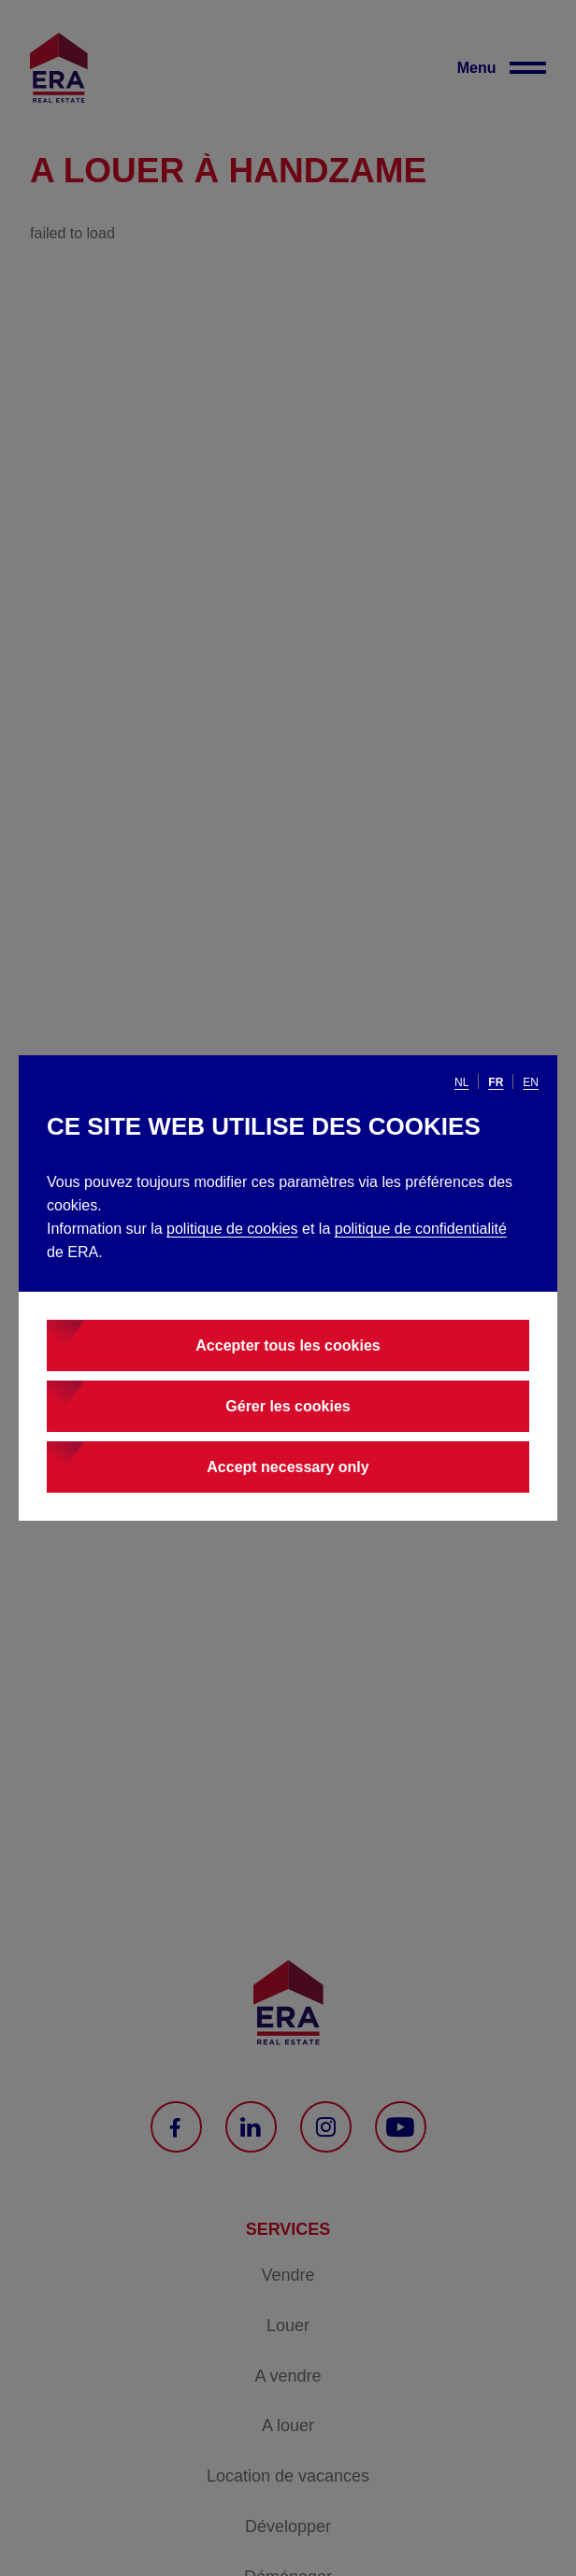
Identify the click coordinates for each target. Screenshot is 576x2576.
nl (461, 1082)
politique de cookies (232, 1229)
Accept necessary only (287, 1467)
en (531, 1082)
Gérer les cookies (287, 1406)
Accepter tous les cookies (287, 1345)
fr (495, 1082)
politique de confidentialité (421, 1229)
